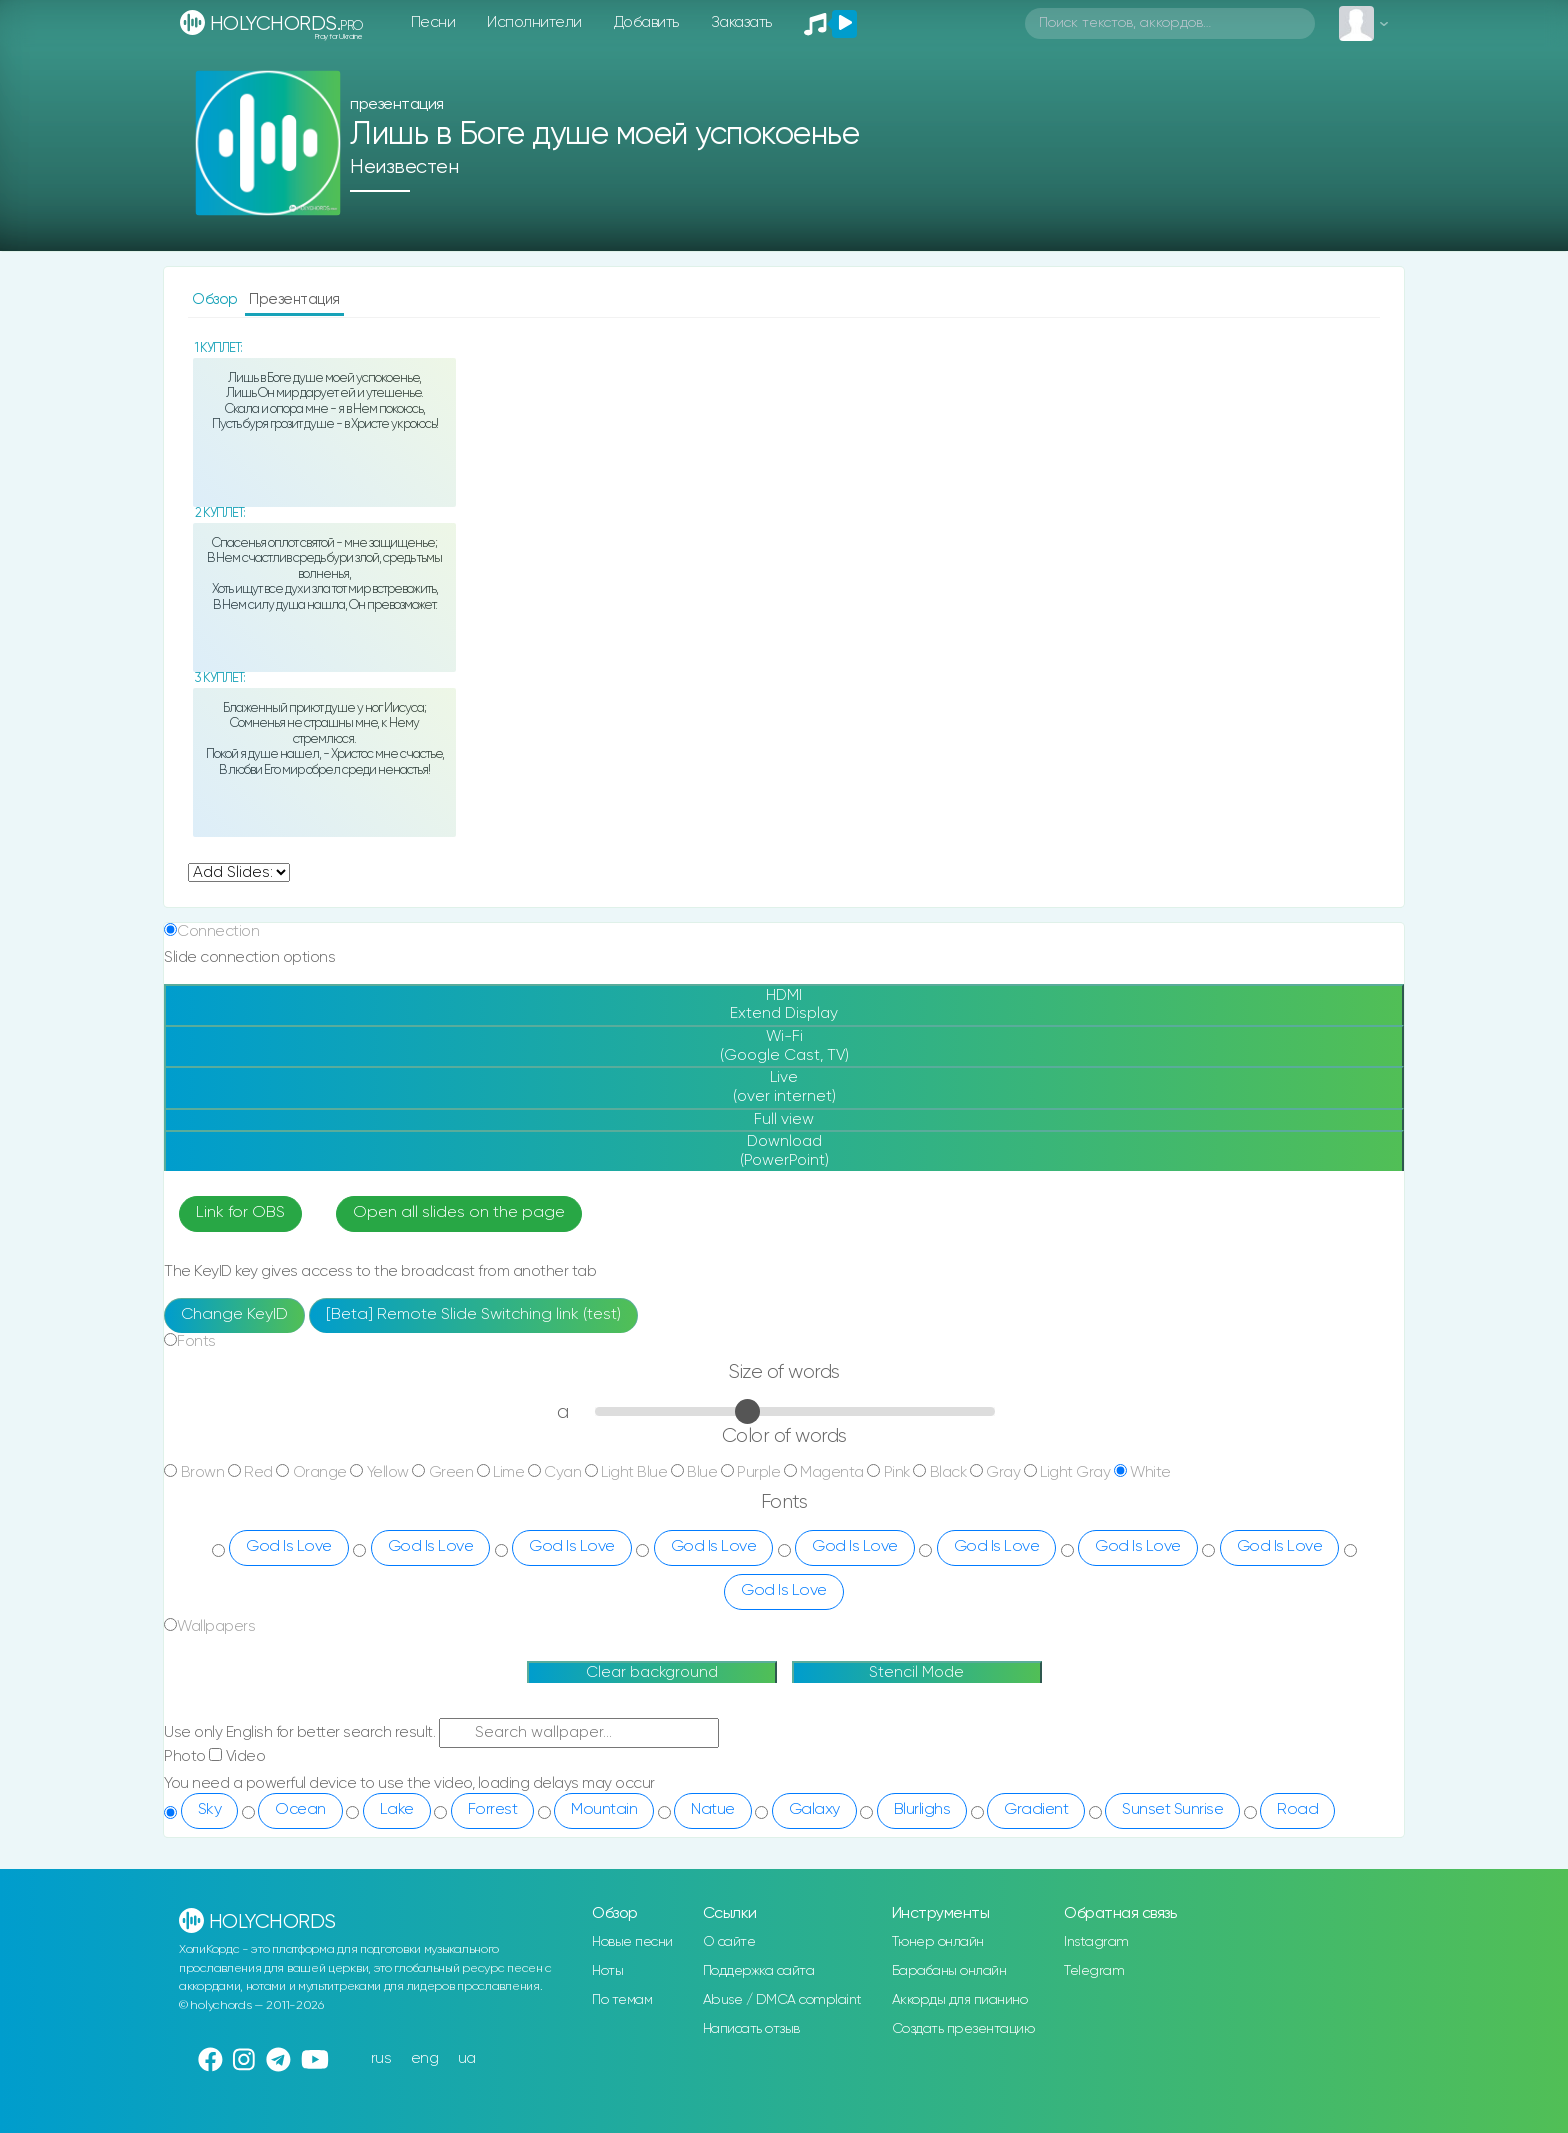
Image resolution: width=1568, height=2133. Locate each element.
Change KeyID (234, 1315)
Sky (210, 1810)
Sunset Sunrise (1172, 1810)
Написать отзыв (751, 2029)
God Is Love (289, 1547)
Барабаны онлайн (949, 1971)
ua (467, 2058)
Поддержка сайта (759, 1971)
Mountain (604, 1810)
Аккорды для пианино (960, 2000)
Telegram (1094, 1971)
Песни (433, 22)
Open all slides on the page (459, 1213)
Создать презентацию (963, 2029)
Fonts (196, 1341)
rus (381, 2058)
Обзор (216, 299)
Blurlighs (922, 1810)
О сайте (729, 1942)
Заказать (741, 22)
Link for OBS (240, 1213)
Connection (218, 931)
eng (425, 2058)
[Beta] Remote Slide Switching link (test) (473, 1315)
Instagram (1096, 1942)
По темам (622, 2000)
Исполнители (534, 22)
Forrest (493, 1810)
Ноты (607, 1971)
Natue (713, 1810)
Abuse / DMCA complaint (782, 2000)
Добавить (646, 22)
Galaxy (814, 1810)
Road (1297, 1810)
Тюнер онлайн (938, 1942)
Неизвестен (404, 167)
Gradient (1036, 1810)
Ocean (300, 1810)
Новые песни (632, 1942)
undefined (239, 872)
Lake (397, 1810)
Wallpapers (216, 1626)
